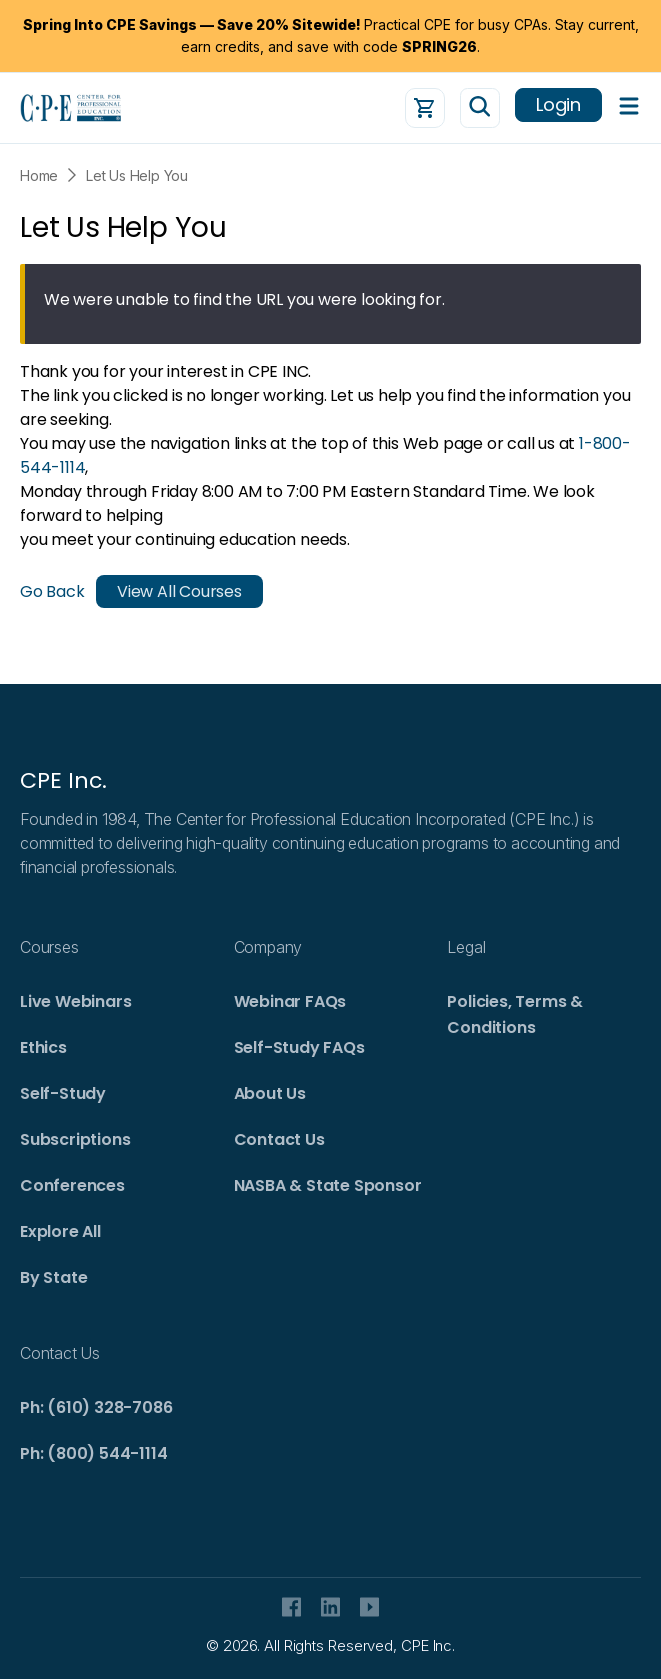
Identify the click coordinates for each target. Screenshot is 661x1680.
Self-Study (63, 1093)
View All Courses (179, 591)
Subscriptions (75, 1139)
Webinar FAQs (290, 1001)
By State (53, 1277)
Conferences (72, 1185)
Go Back (52, 591)
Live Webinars (75, 1001)
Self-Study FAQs (299, 1047)
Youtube (369, 1607)
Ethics (43, 1047)
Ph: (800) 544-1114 (93, 1453)
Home (39, 175)
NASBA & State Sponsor (328, 1185)
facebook (291, 1607)
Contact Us (279, 1139)
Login (558, 104)
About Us (270, 1093)
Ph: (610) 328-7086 (96, 1407)
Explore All (60, 1231)
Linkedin (330, 1607)
